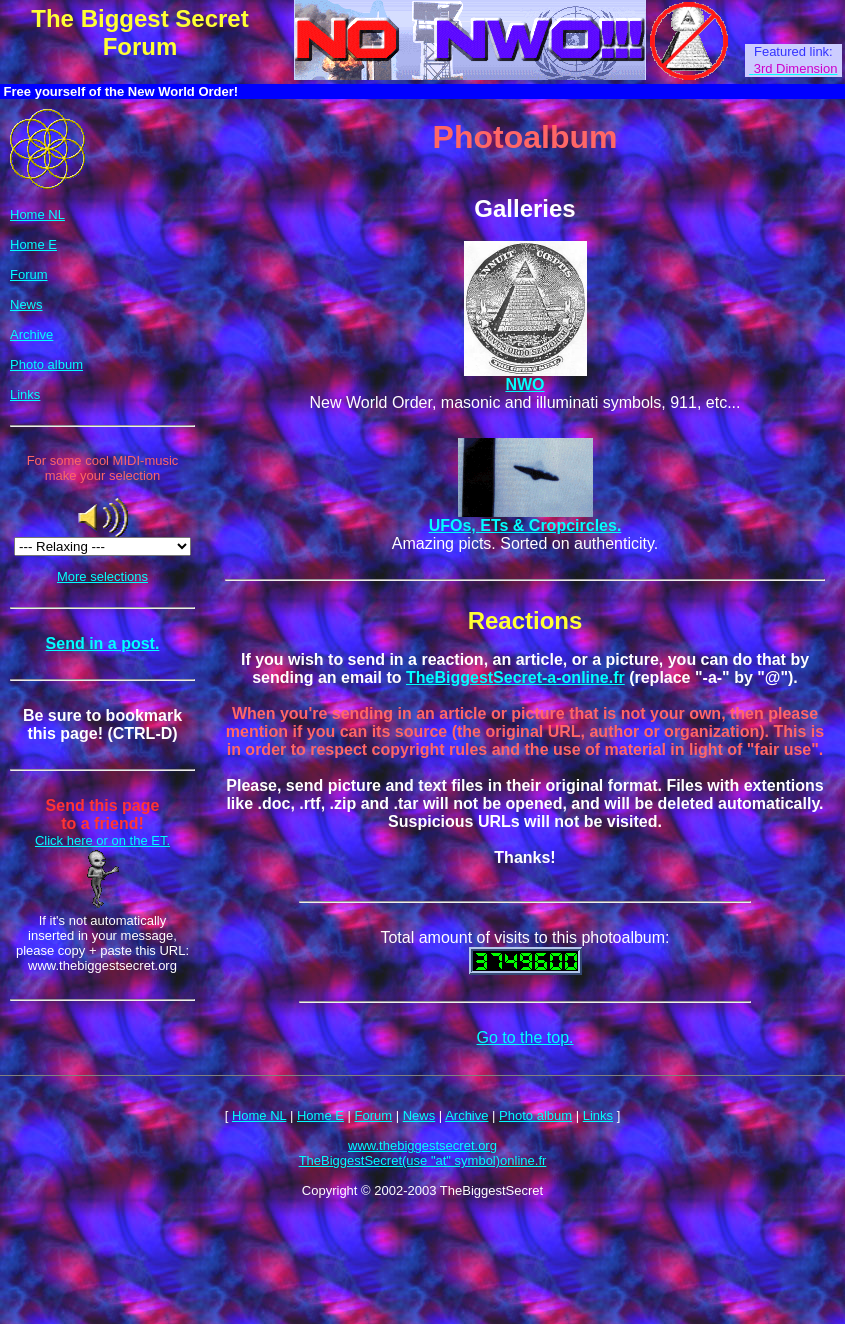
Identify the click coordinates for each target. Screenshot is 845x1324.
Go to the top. (525, 1037)
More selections (102, 576)
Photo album (46, 364)
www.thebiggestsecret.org (422, 1145)
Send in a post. (103, 643)
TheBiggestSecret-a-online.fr (515, 677)
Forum (29, 274)
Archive (31, 334)
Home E (33, 244)
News (26, 304)
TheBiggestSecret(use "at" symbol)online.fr (423, 1160)
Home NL (37, 214)
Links (25, 394)
